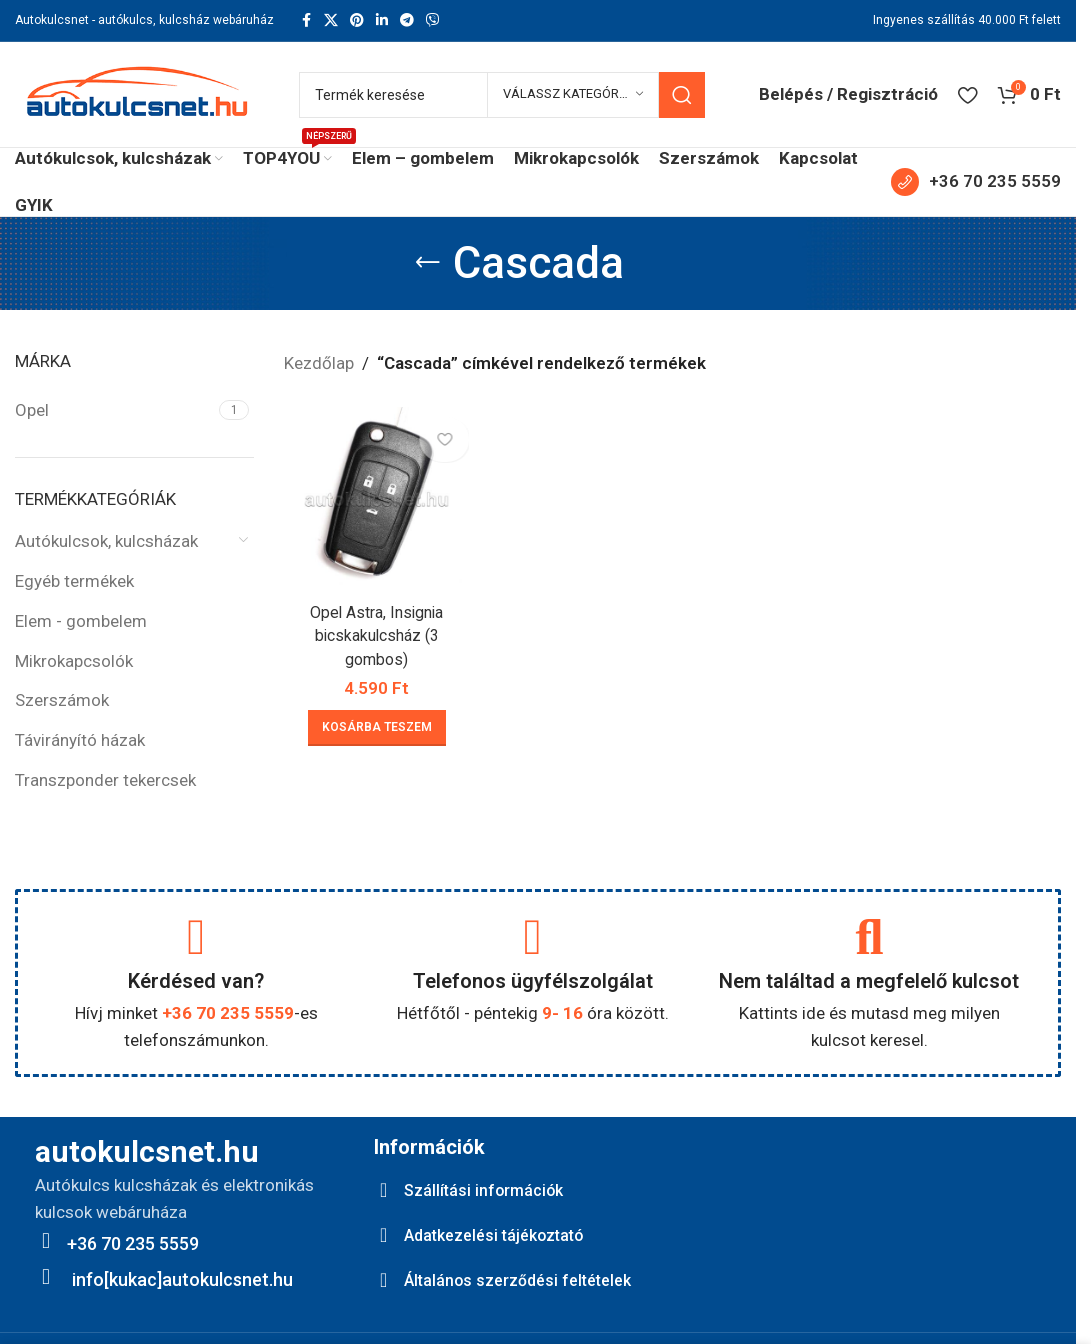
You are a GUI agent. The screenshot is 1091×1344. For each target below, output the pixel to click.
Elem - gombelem (81, 621)
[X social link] (331, 20)
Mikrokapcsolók (74, 661)
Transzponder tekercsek (105, 780)
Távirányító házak (80, 740)
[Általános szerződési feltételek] (384, 1280)
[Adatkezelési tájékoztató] (384, 1235)
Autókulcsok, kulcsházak (106, 541)
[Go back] (428, 263)
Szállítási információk (491, 1189)
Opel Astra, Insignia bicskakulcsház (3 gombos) (373, 630)
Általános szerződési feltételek (530, 1279)
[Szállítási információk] (384, 1190)
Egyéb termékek (74, 581)
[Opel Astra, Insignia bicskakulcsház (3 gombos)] (373, 496)
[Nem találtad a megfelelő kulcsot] (869, 937)
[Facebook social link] (306, 20)
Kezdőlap (319, 363)
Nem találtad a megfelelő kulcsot (869, 981)
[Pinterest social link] (357, 20)
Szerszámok (62, 700)
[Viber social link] (433, 20)
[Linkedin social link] (382, 20)
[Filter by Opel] (114, 411)
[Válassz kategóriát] (573, 95)
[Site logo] (137, 93)
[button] (374, 722)
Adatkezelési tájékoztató (506, 1234)
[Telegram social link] (407, 20)
